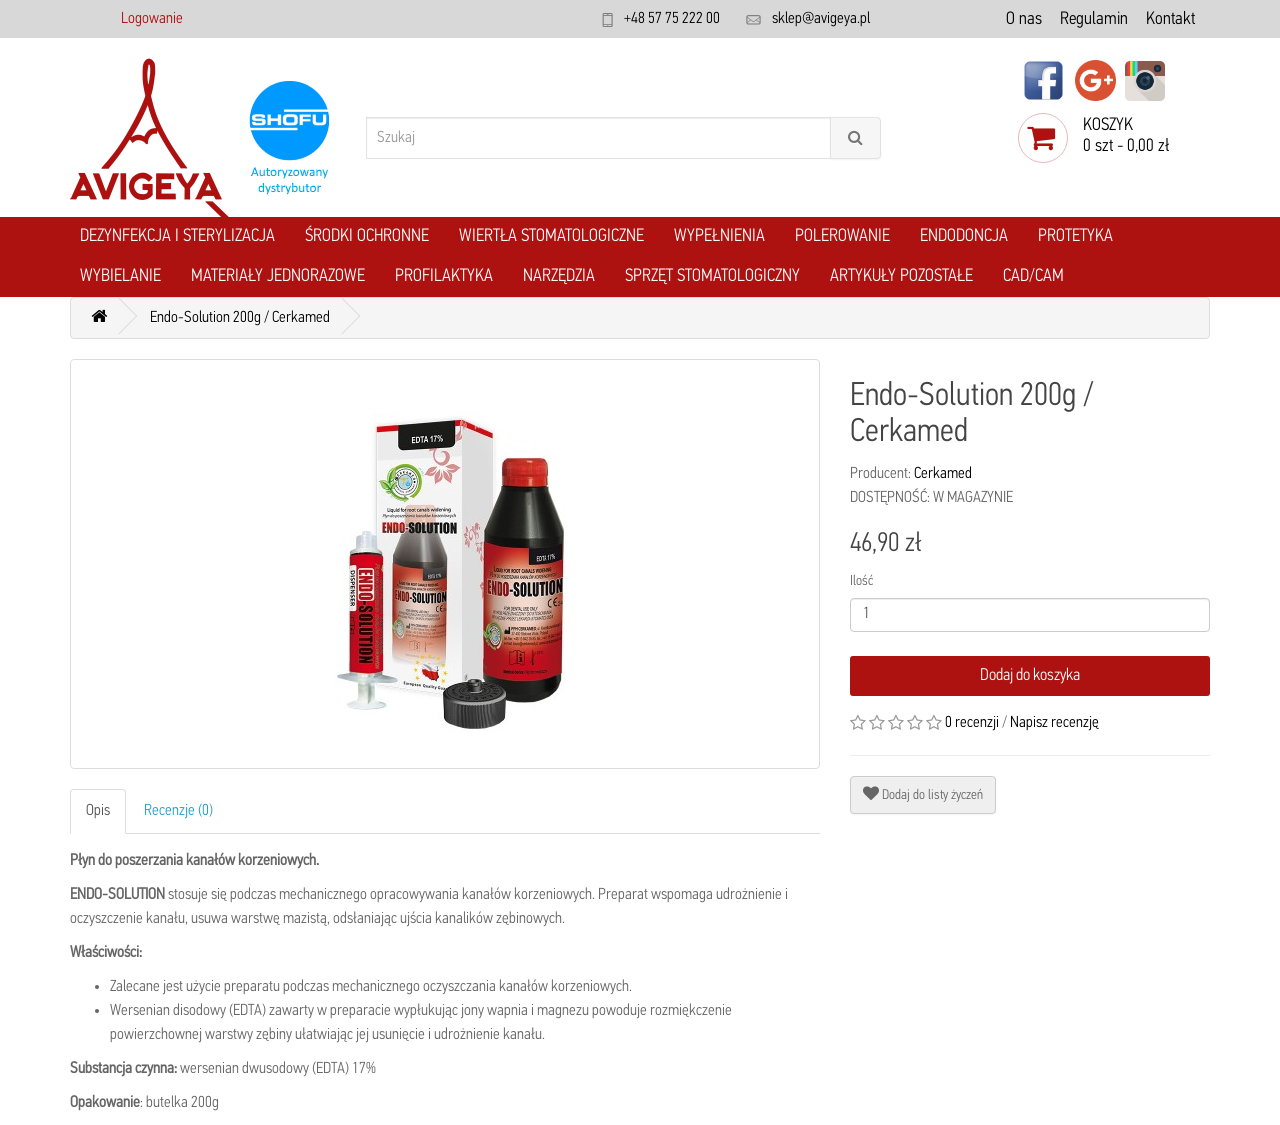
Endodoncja (964, 236)
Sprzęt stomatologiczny (712, 276)
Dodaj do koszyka (1030, 675)
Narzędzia (559, 276)
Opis (98, 811)
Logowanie (152, 19)
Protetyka (1075, 236)
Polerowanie (842, 236)
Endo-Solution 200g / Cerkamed (240, 318)
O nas (1024, 19)
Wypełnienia (719, 236)
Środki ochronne (367, 236)
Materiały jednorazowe (278, 276)
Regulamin (1094, 19)
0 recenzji (972, 723)
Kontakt (1170, 19)
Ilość (861, 581)
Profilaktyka (444, 276)
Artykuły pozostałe (901, 276)
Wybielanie (120, 276)
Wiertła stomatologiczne (551, 236)
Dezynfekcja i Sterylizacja (177, 236)
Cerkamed (943, 474)
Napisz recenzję (1054, 723)
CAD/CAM (1033, 276)
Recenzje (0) (178, 811)
